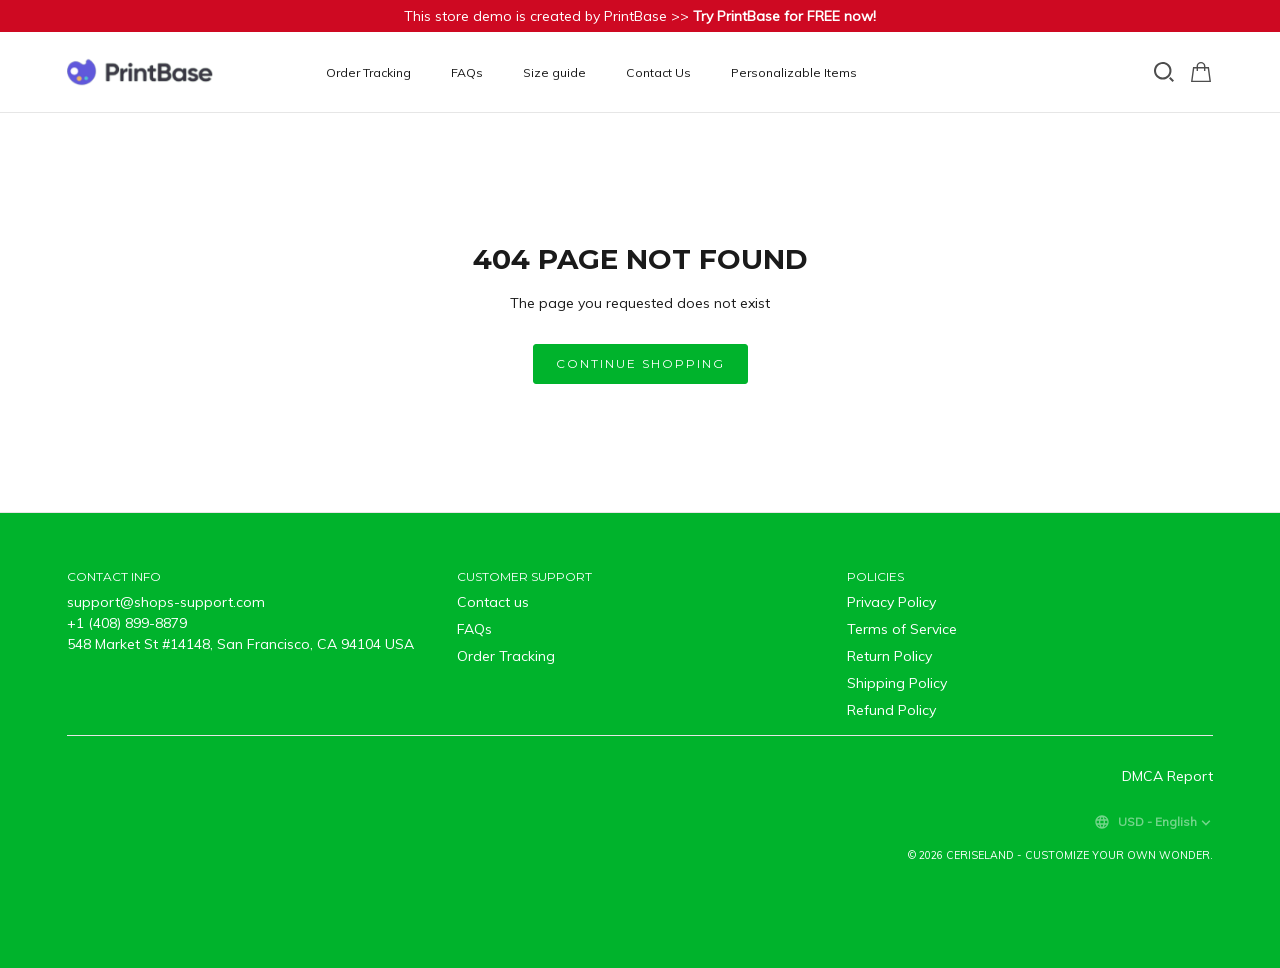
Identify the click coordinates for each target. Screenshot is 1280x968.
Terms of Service (902, 629)
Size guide (554, 72)
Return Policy (889, 656)
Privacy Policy (891, 602)
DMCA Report (1167, 776)
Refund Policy (891, 710)
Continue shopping (640, 363)
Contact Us (658, 72)
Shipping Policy (897, 683)
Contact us (493, 602)
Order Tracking (368, 72)
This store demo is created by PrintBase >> (640, 16)
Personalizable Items (794, 72)
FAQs (467, 72)
